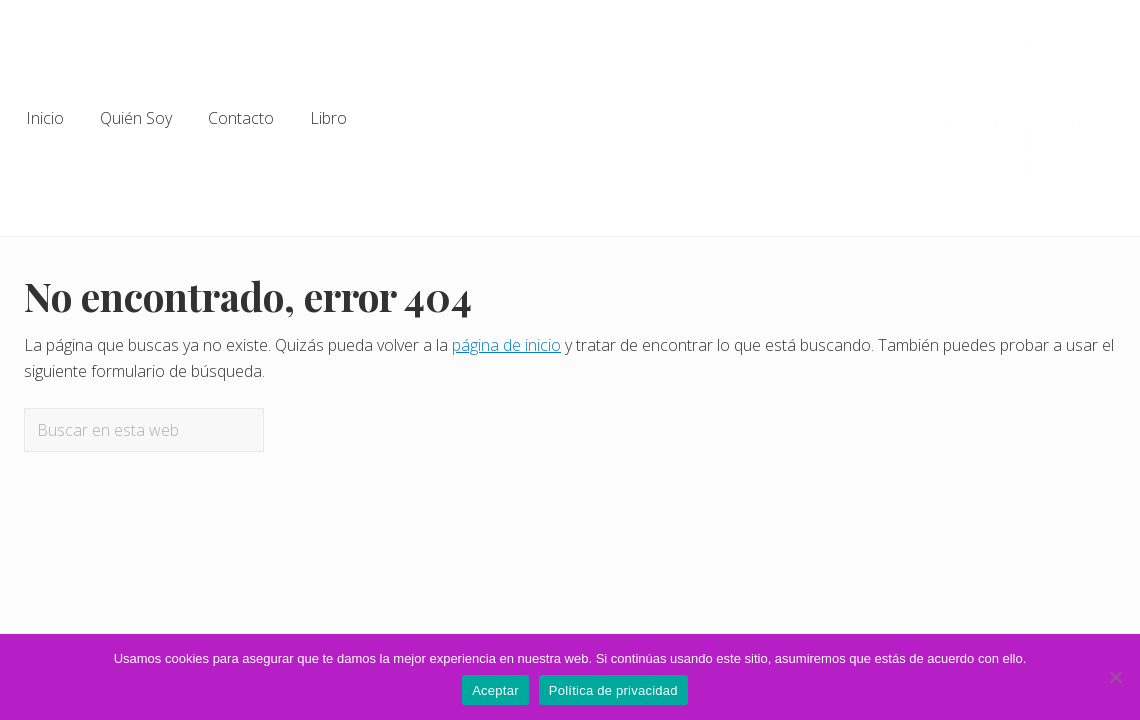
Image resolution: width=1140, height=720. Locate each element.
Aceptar (495, 690)
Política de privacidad (613, 690)
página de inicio (506, 345)
